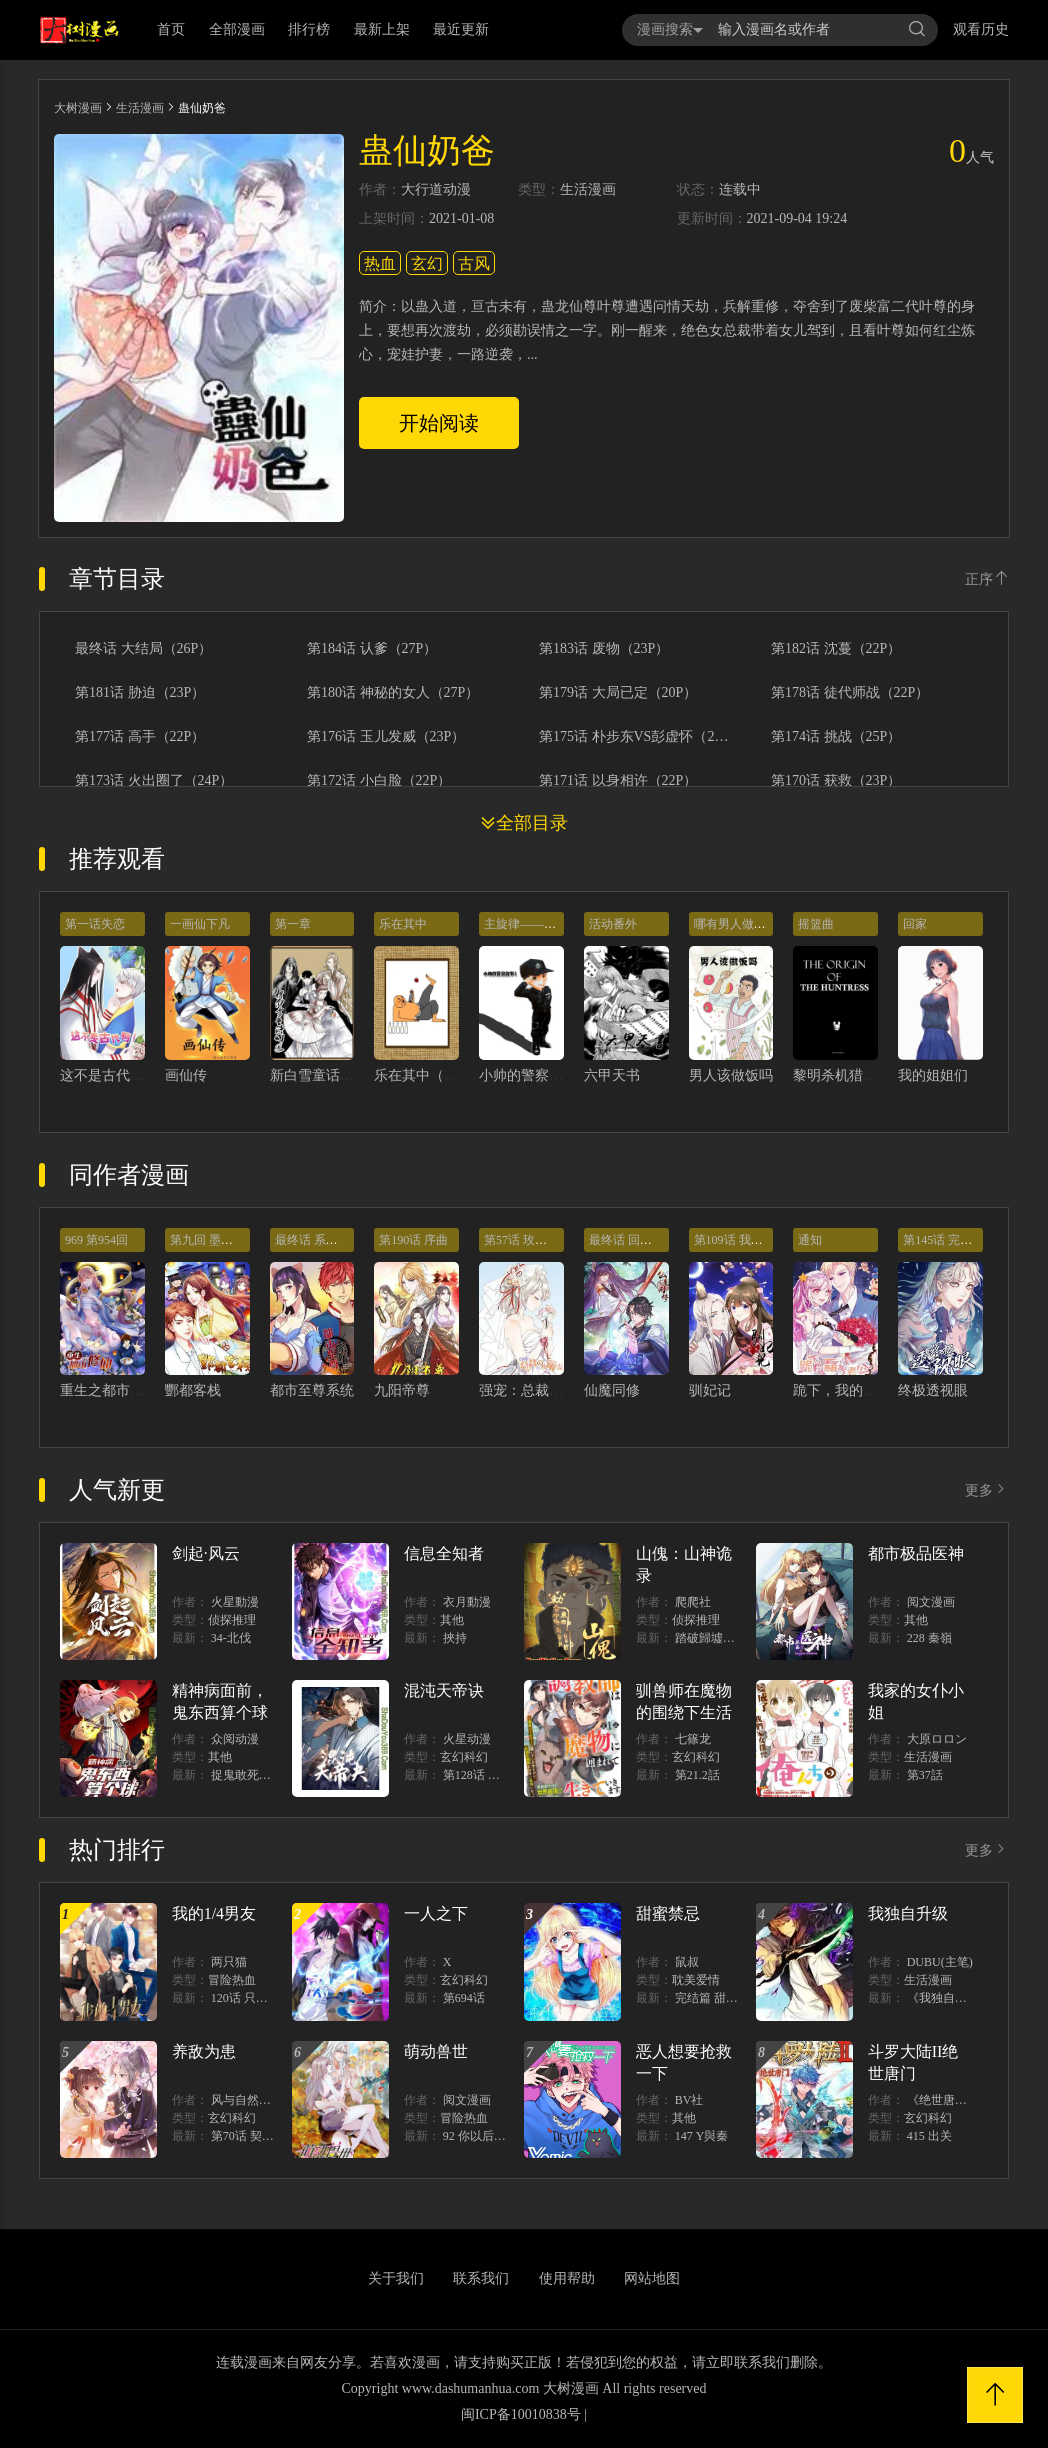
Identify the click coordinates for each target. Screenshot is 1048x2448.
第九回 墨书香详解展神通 (237, 1240)
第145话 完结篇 (943, 1240)
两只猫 (229, 1962)
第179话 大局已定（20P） (618, 693)
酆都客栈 (193, 1390)
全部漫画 (237, 29)
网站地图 (652, 2278)
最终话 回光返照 (632, 1240)
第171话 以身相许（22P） (618, 781)
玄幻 (427, 263)
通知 (810, 1240)
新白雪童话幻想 (319, 1075)
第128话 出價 (477, 1775)
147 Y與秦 (702, 2136)
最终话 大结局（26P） (143, 649)
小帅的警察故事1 (531, 1075)
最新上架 (382, 29)
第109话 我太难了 (740, 1240)
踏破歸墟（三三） (723, 1638)
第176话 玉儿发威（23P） (386, 737)
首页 (171, 29)
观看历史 (981, 29)
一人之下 (436, 1913)
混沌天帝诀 (444, 1690)
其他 (452, 1620)
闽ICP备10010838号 (521, 2414)
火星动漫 (467, 1739)
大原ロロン (937, 1739)
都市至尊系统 (312, 1390)
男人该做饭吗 (731, 1075)
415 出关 (929, 2136)
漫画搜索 (670, 29)
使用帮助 (567, 2278)
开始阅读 (439, 423)
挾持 (455, 1638)
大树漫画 (78, 108)
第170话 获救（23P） (836, 781)
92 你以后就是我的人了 (504, 2136)
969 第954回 (96, 1240)
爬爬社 (693, 1602)
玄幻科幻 (464, 1757)
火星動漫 (235, 1602)
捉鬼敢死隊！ (247, 1775)
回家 (915, 924)
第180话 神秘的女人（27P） (393, 693)
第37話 (925, 1775)
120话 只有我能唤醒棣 (269, 1998)
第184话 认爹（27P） (372, 649)
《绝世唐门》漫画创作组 (973, 2100)
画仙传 (186, 1075)
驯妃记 (710, 1390)
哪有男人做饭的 (736, 924)
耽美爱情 (696, 1980)
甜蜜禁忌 (668, 1913)
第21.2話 (697, 1775)
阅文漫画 (931, 1602)
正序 (987, 579)
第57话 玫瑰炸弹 (527, 1240)
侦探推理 (232, 1620)
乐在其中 (403, 924)
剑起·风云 (206, 1553)
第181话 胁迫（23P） (140, 693)
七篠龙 (693, 1739)
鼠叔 (687, 1962)
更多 (987, 1490)
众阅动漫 (235, 1739)
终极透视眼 (933, 1390)
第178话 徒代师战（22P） (850, 693)
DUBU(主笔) (940, 1962)
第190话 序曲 (413, 1240)
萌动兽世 (436, 2051)
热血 (380, 263)
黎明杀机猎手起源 (849, 1075)
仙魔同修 (612, 1390)
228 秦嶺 (929, 1638)
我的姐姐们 (933, 1075)
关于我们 (396, 2278)
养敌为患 (204, 2051)
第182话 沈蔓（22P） (836, 649)
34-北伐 (231, 1638)
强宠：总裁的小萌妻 (542, 1390)
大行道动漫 (436, 190)
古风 (474, 263)
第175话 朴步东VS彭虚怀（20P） (635, 737)
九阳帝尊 (402, 1390)
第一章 (293, 924)
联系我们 (481, 2278)
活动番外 (613, 924)
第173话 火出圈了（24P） (154, 781)
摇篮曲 (816, 924)
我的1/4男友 (214, 1913)
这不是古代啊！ (109, 1075)
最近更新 (461, 29)
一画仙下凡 (200, 924)
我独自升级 (908, 1913)
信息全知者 (444, 1553)
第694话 (464, 1998)
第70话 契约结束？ (260, 2136)
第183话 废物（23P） (604, 649)
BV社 (689, 2100)
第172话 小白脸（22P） (379, 781)
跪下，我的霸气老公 (856, 1390)
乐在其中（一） (423, 1075)
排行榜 (309, 29)
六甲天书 (612, 1075)
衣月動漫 (467, 1602)
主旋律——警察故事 (538, 924)
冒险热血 (232, 1980)
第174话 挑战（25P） (836, 737)
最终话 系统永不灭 (324, 1240)
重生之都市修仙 (109, 1390)
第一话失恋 (95, 924)
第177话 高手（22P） (140, 737)
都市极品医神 (916, 1553)
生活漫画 (140, 108)
